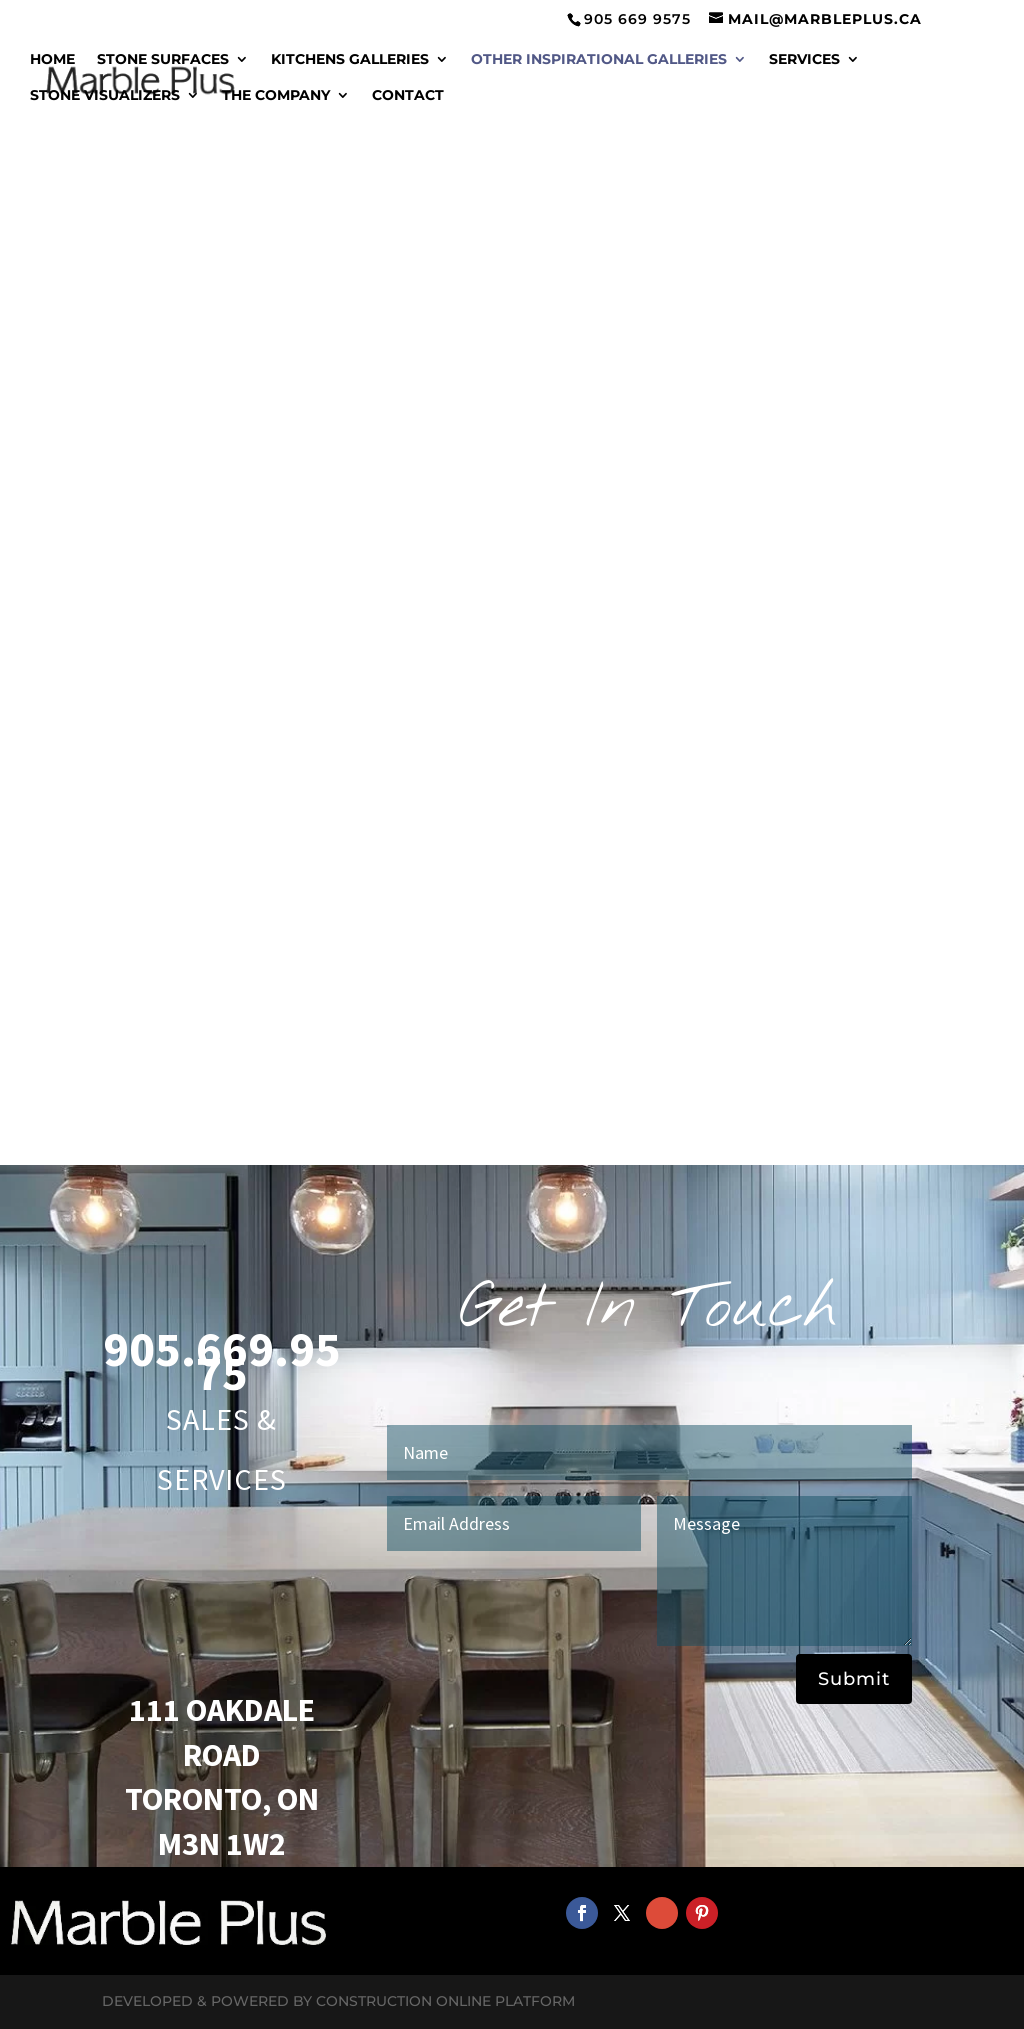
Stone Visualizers (105, 96)
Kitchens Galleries (350, 60)
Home (52, 60)
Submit (854, 1679)
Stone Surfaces (163, 60)
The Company (276, 96)
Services (804, 60)
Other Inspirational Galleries (599, 60)
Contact (408, 96)
